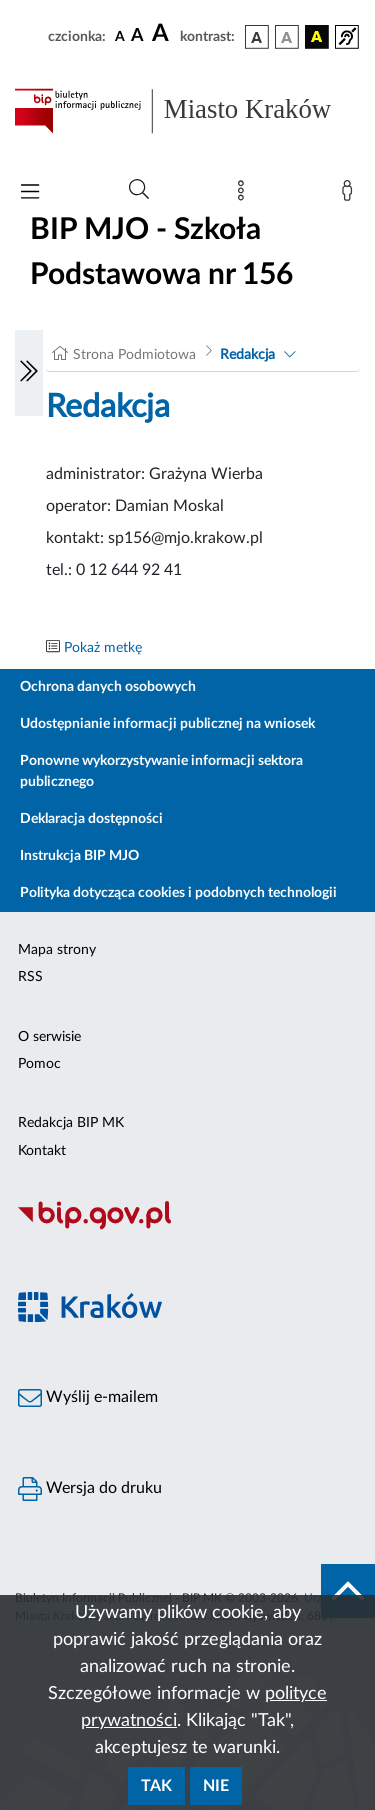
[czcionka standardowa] (120, 36)
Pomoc (39, 1064)
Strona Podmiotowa (134, 355)
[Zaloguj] (351, 195)
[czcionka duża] (163, 34)
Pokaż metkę (103, 648)
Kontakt (42, 1151)
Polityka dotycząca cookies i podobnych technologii (178, 893)
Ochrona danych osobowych (108, 687)
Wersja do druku (90, 1489)
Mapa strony (57, 950)
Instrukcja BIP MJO (79, 856)
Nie (216, 1786)
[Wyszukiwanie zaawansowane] (139, 190)
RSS (30, 977)
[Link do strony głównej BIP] (187, 111)
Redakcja (247, 355)
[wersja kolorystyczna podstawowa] (257, 37)
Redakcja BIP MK (71, 1123)
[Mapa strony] (245, 195)
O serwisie (49, 1037)
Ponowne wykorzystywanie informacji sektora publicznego (161, 771)
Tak (156, 1786)
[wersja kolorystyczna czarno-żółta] (317, 37)
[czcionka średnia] (137, 36)
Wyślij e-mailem (88, 1398)
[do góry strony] (348, 1591)
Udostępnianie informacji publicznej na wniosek (167, 724)
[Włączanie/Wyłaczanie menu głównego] (30, 193)
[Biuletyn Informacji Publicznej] (187, 1227)
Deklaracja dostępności (91, 819)
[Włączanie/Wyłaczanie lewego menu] (29, 373)
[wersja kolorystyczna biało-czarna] (287, 37)
